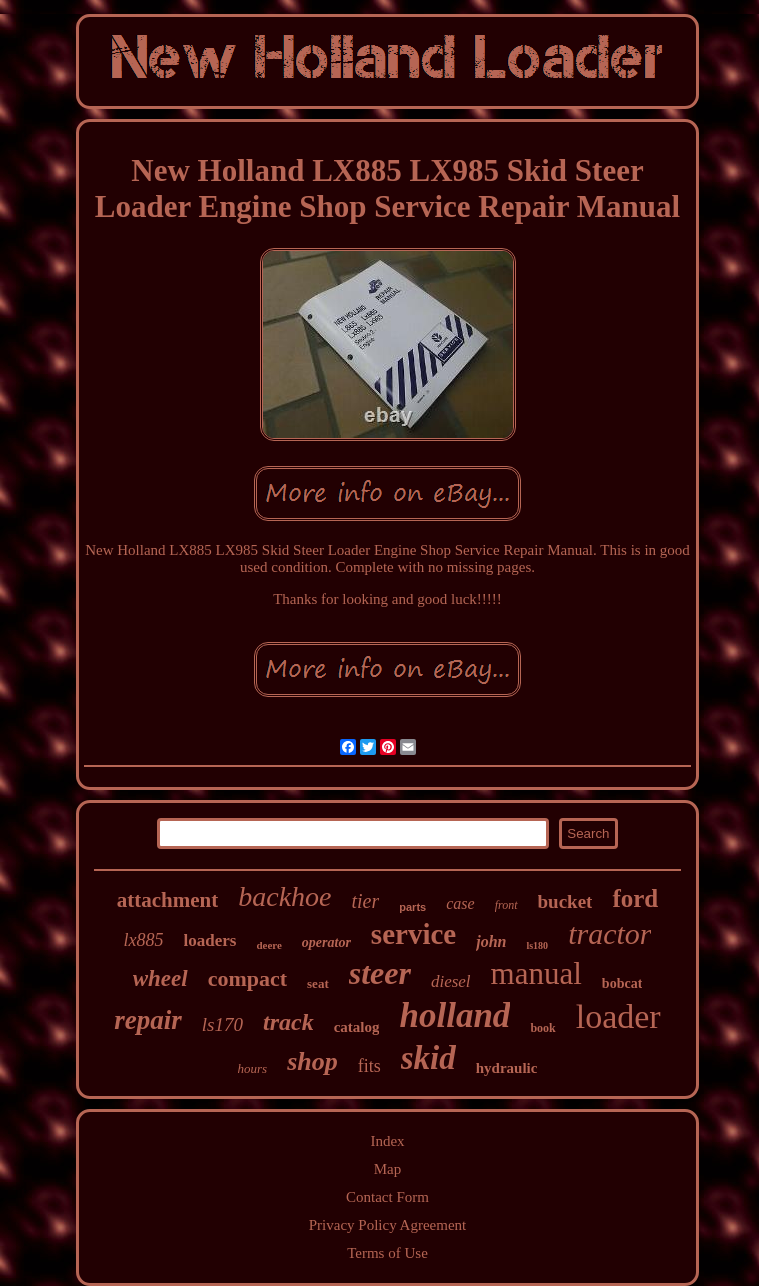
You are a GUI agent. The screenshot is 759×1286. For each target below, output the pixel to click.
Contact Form (387, 1197)
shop (312, 1061)
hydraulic (507, 1068)
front (506, 905)
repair (148, 1020)
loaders (210, 940)
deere (268, 945)
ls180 (537, 945)
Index (387, 1141)
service (413, 934)
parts (412, 907)
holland (454, 1015)
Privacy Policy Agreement (387, 1225)
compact (247, 978)
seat (318, 983)
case (460, 903)
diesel (451, 981)
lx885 (144, 940)
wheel (160, 978)
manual (536, 973)
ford (635, 898)
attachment (167, 900)
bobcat (622, 983)
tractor (609, 933)
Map (388, 1169)
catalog (357, 1027)
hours (253, 1068)
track (288, 1022)
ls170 (222, 1024)
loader (618, 1016)
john (491, 941)
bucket (565, 901)
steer (380, 973)
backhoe (284, 896)
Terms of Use (387, 1253)
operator (326, 942)
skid (428, 1058)
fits (369, 1066)
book (542, 1028)
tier (366, 901)
